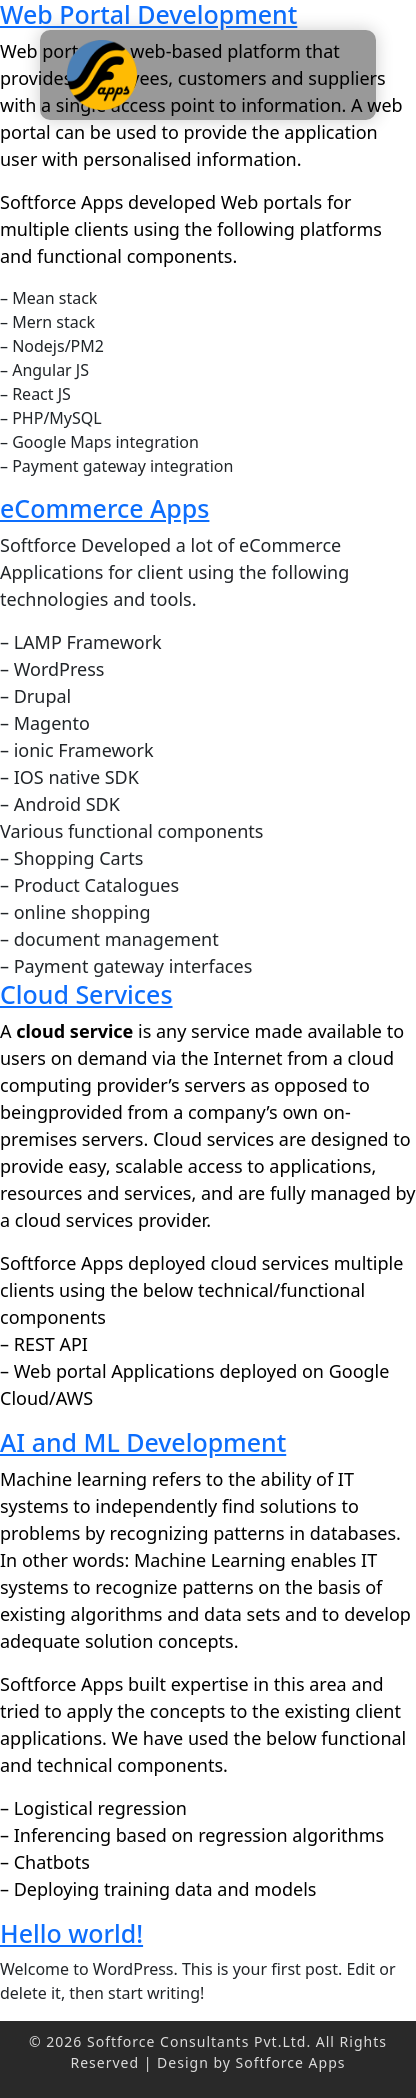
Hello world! (71, 1933)
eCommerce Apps (104, 508)
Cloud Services (86, 994)
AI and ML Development (143, 1442)
